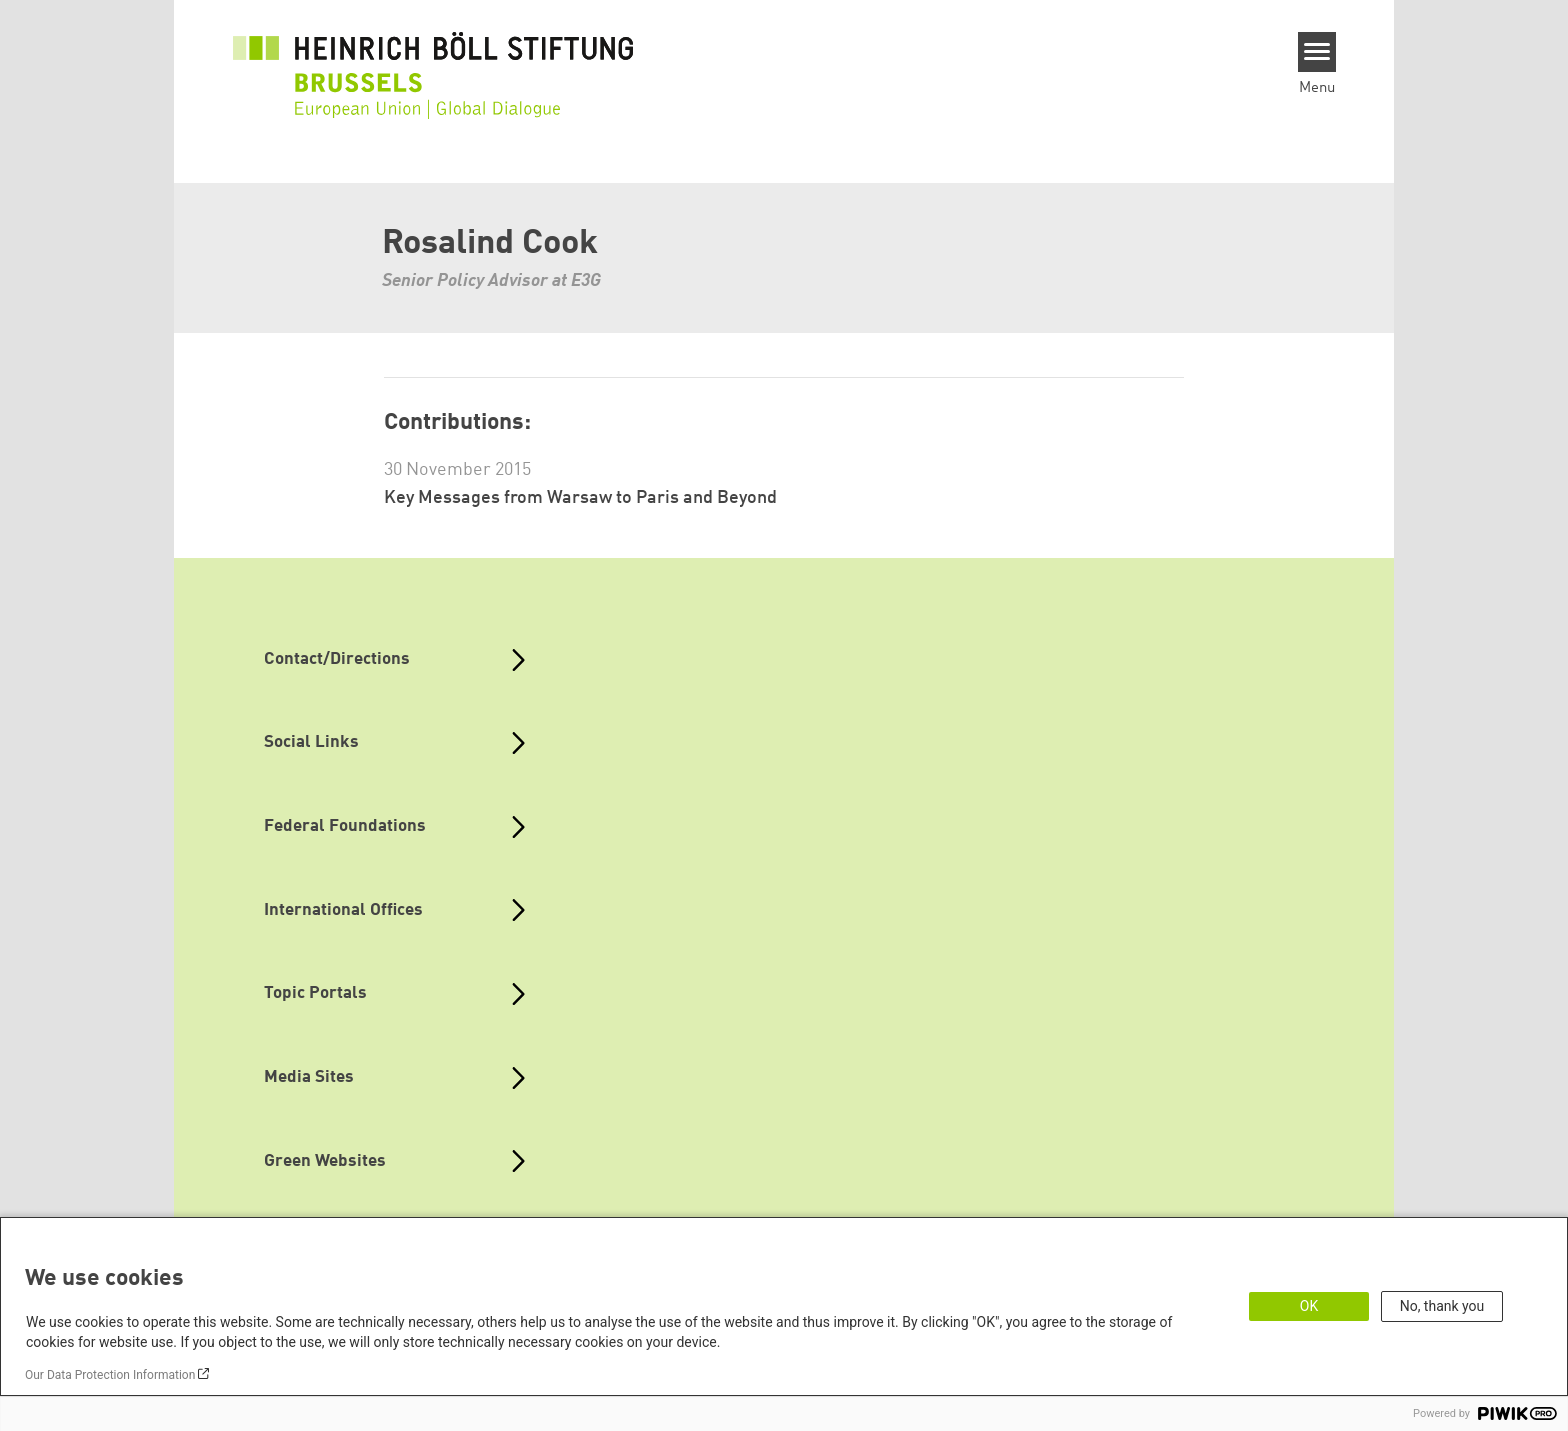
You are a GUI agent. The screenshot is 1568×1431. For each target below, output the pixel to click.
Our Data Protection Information (110, 1375)
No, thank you (1442, 1306)
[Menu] (1317, 52)
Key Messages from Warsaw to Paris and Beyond (580, 498)
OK (1309, 1306)
